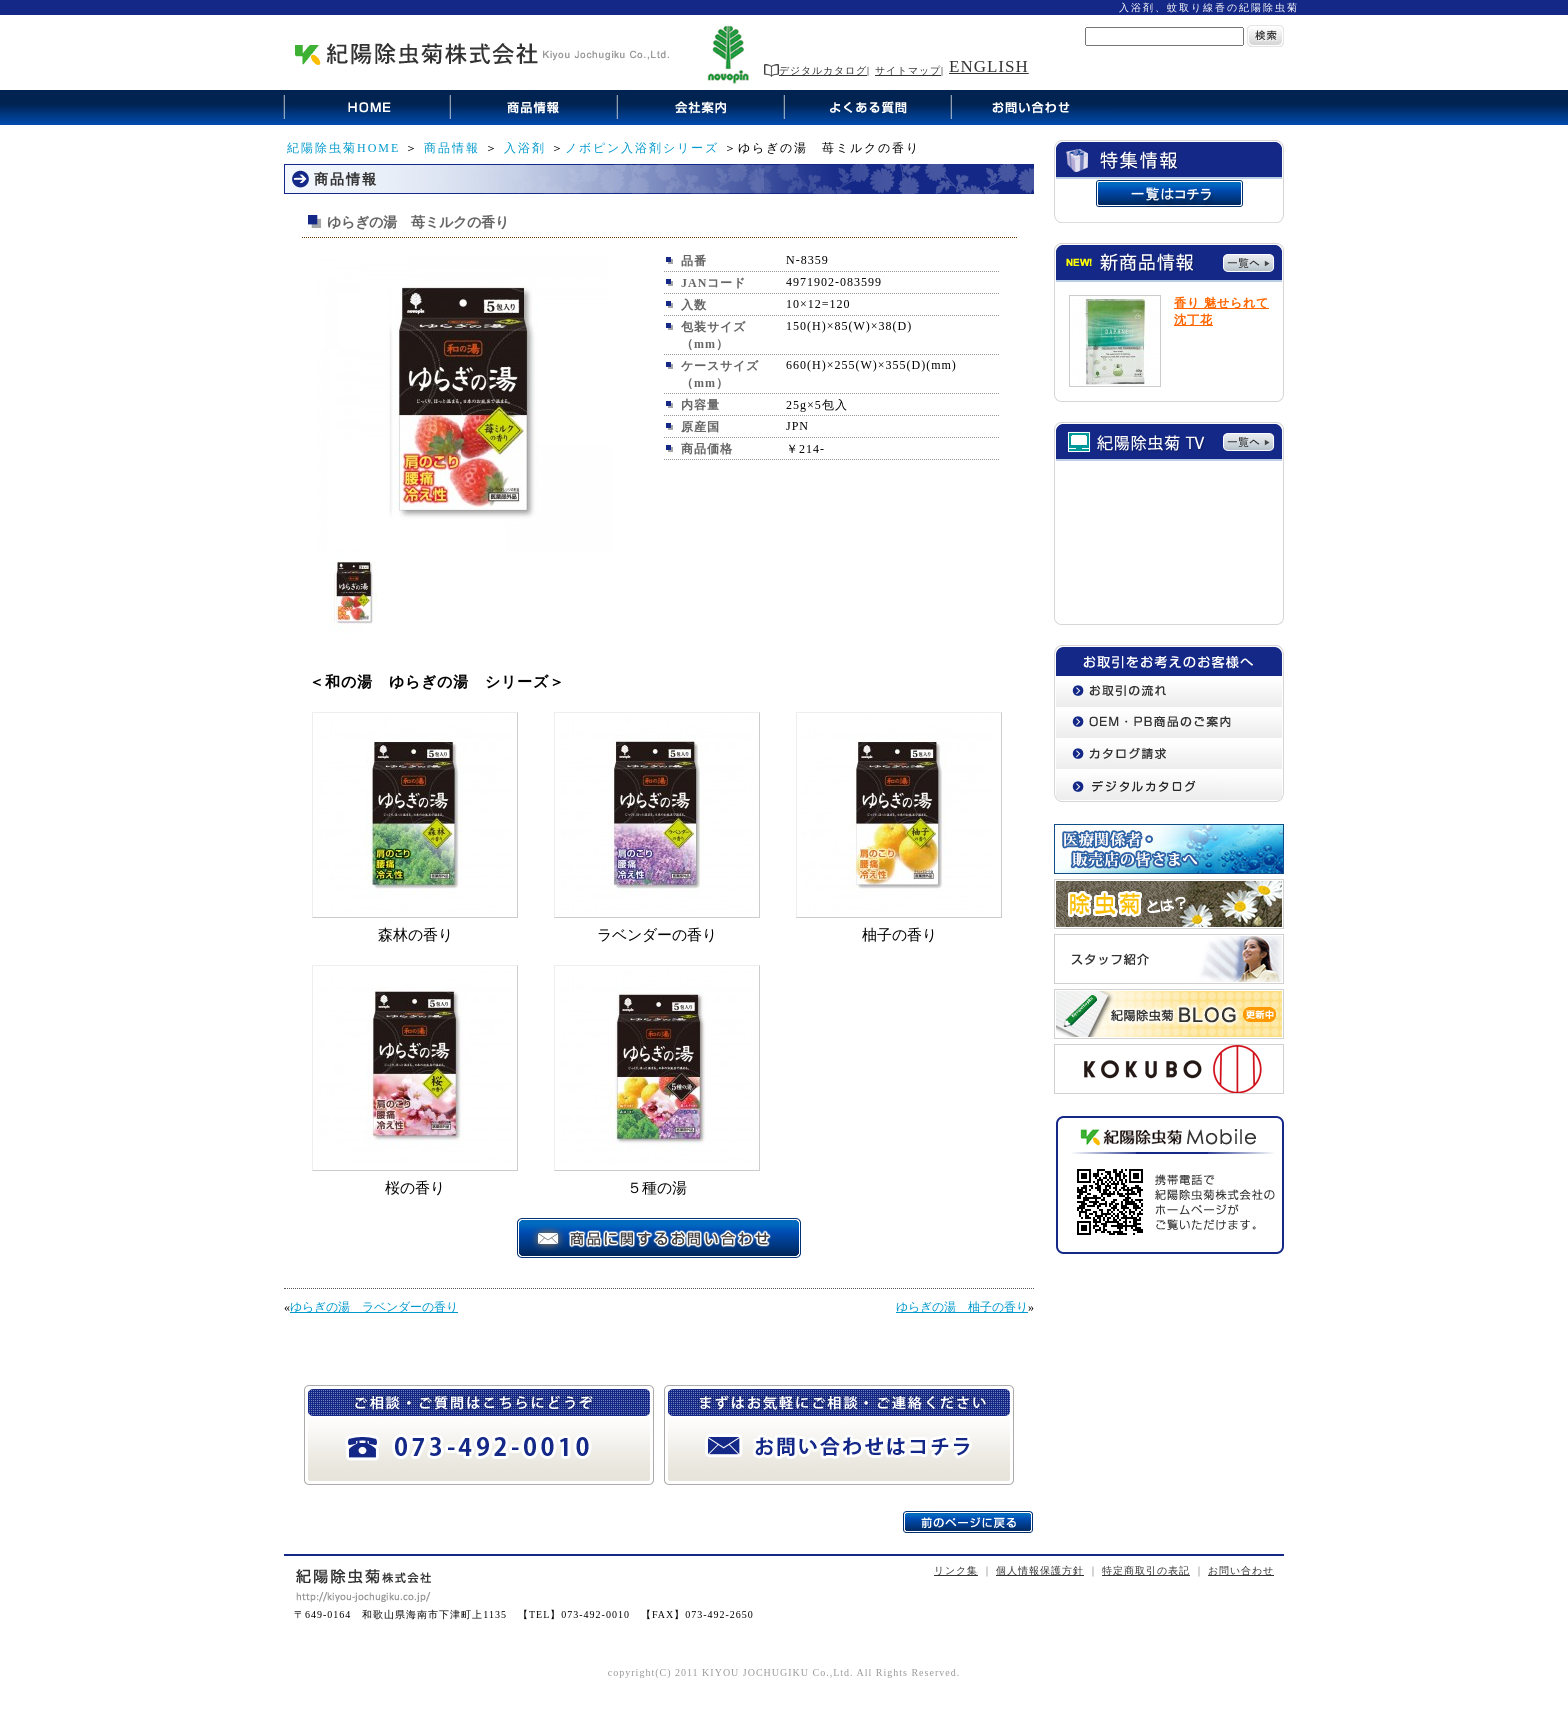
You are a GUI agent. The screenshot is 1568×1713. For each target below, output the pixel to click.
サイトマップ (908, 70)
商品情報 (452, 148)
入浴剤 (525, 148)
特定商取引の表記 (1146, 1570)
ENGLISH (989, 66)
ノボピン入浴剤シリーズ (642, 148)
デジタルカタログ (815, 70)
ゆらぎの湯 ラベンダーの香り (374, 1307)
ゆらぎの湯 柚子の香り (962, 1307)
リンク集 (956, 1570)
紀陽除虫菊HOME (343, 148)
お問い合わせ (1241, 1570)
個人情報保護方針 (1040, 1570)
